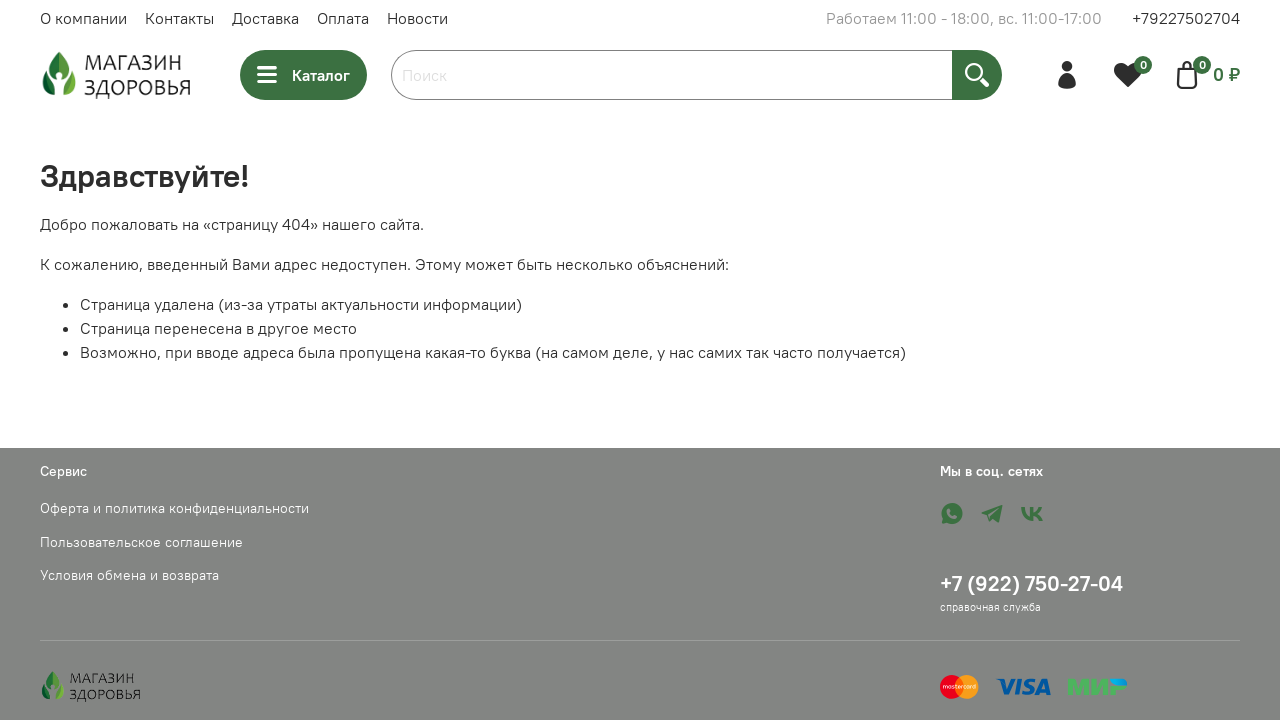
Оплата (343, 18)
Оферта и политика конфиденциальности (174, 508)
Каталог (303, 75)
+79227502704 (1186, 18)
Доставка (265, 18)
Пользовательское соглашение (141, 542)
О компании (83, 18)
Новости (417, 18)
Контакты (179, 18)
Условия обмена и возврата (129, 575)
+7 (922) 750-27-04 (1031, 583)
